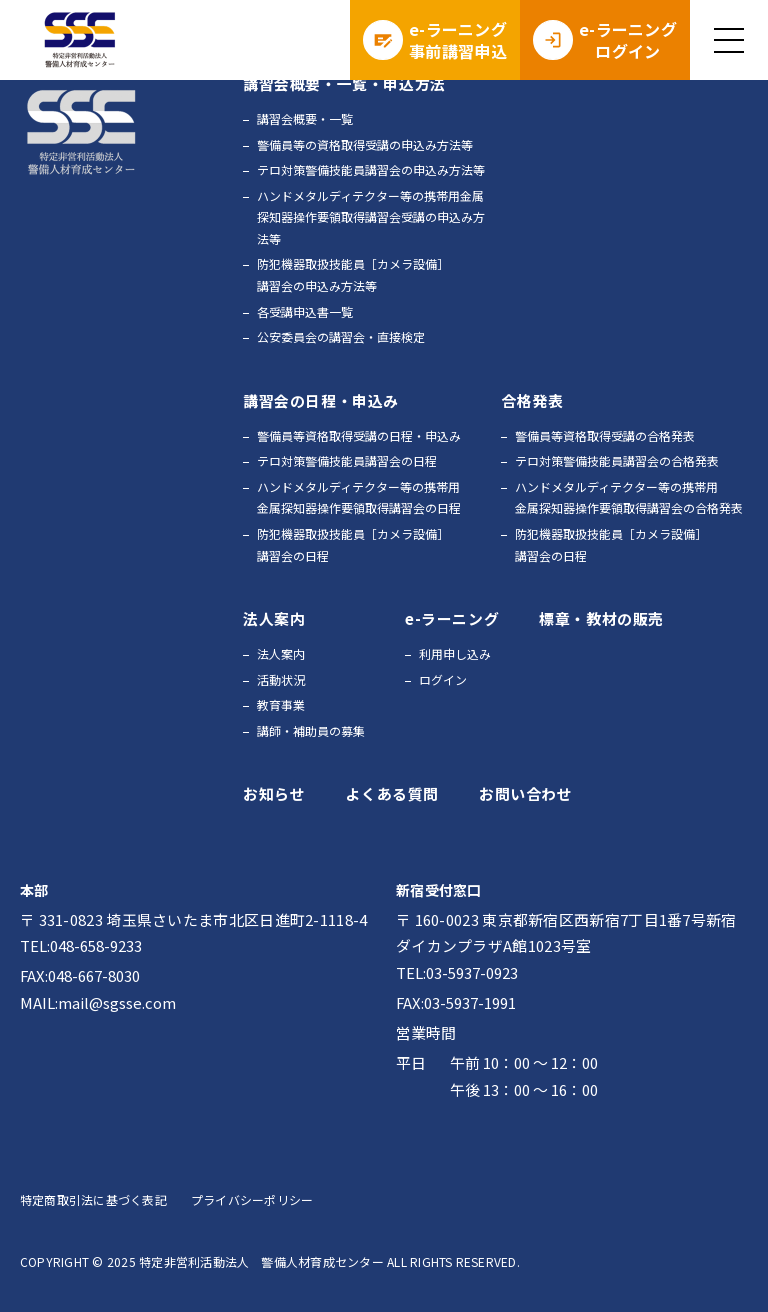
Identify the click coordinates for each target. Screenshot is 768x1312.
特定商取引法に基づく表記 (93, 1199)
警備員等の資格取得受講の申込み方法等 (365, 144)
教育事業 (281, 704)
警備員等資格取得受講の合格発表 (605, 435)
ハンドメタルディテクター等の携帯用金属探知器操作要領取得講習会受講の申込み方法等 (371, 217)
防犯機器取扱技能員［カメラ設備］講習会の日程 (353, 544)
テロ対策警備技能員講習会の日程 (347, 460)
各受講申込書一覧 (305, 311)
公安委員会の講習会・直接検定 (341, 336)
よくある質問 (392, 793)
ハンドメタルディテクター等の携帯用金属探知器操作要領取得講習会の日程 (359, 497)
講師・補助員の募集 (311, 730)
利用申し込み (455, 653)
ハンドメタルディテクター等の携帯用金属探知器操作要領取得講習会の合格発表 (629, 497)
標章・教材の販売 (601, 618)
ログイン (443, 679)
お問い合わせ (526, 793)
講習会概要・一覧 (305, 118)
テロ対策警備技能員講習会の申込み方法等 (371, 169)
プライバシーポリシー (252, 1199)
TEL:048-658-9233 (81, 945)
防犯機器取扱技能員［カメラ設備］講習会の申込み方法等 (353, 274)
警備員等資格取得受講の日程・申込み (359, 435)
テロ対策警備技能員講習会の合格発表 (617, 460)
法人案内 (281, 653)
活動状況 (281, 679)
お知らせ (274, 793)
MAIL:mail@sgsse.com (98, 1002)
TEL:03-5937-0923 (457, 972)
